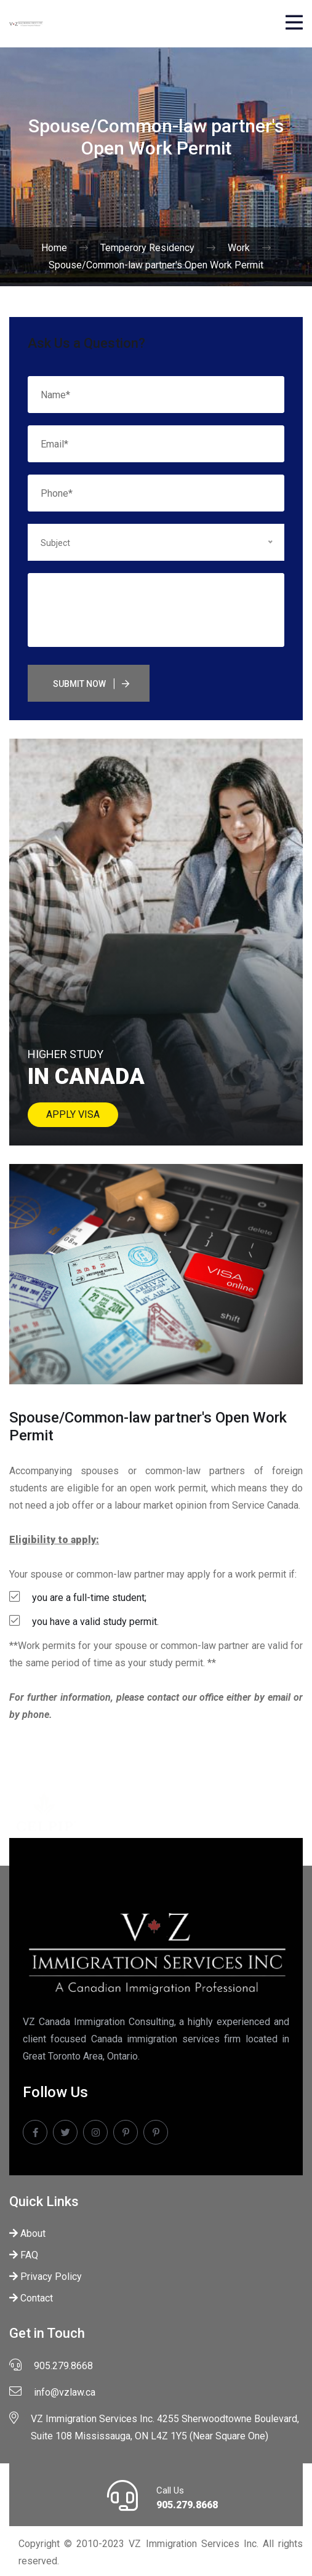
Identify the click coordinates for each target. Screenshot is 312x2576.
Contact (31, 2298)
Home (54, 248)
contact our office (185, 1697)
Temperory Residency (147, 248)
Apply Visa (73, 1114)
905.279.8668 (187, 2505)
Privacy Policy (45, 2276)
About (27, 2233)
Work (239, 248)
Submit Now (79, 684)
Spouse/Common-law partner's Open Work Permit (156, 265)
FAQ (23, 2255)
